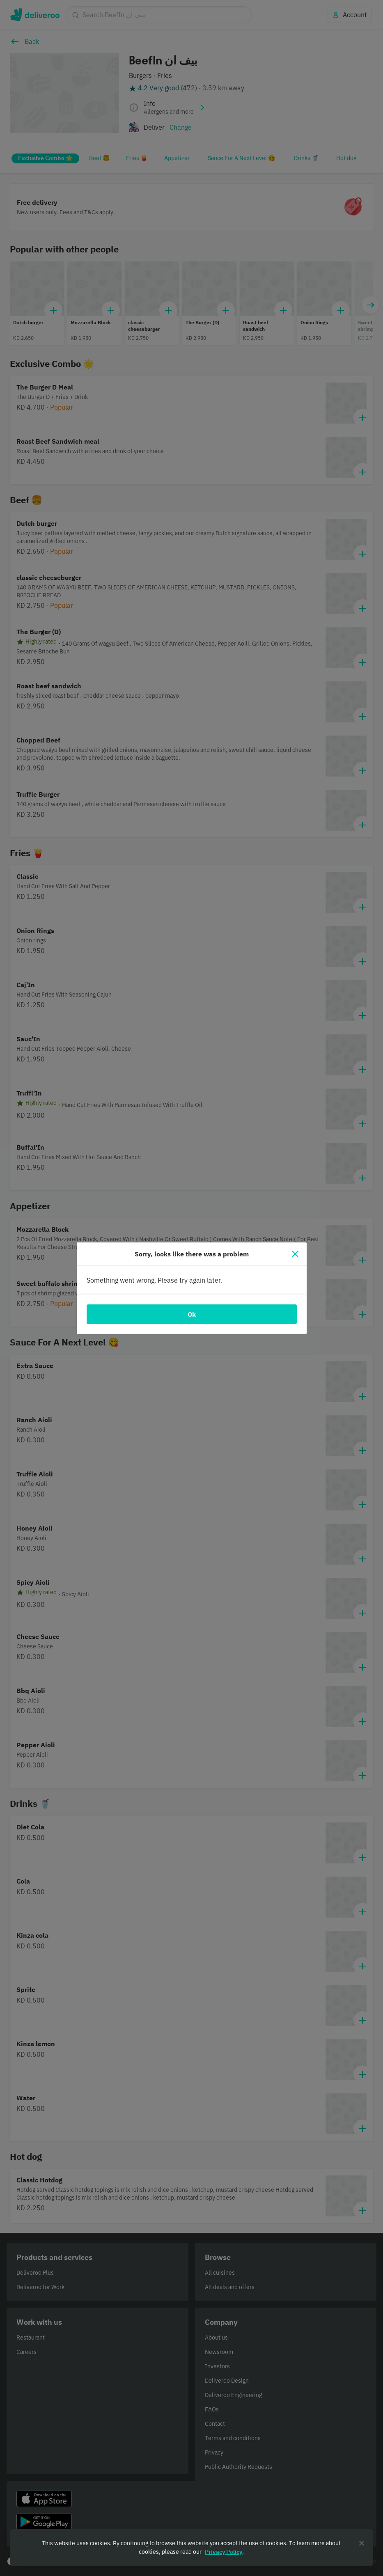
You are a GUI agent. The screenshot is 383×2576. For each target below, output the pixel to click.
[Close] (295, 1254)
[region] (191, 2547)
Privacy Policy (223, 2551)
